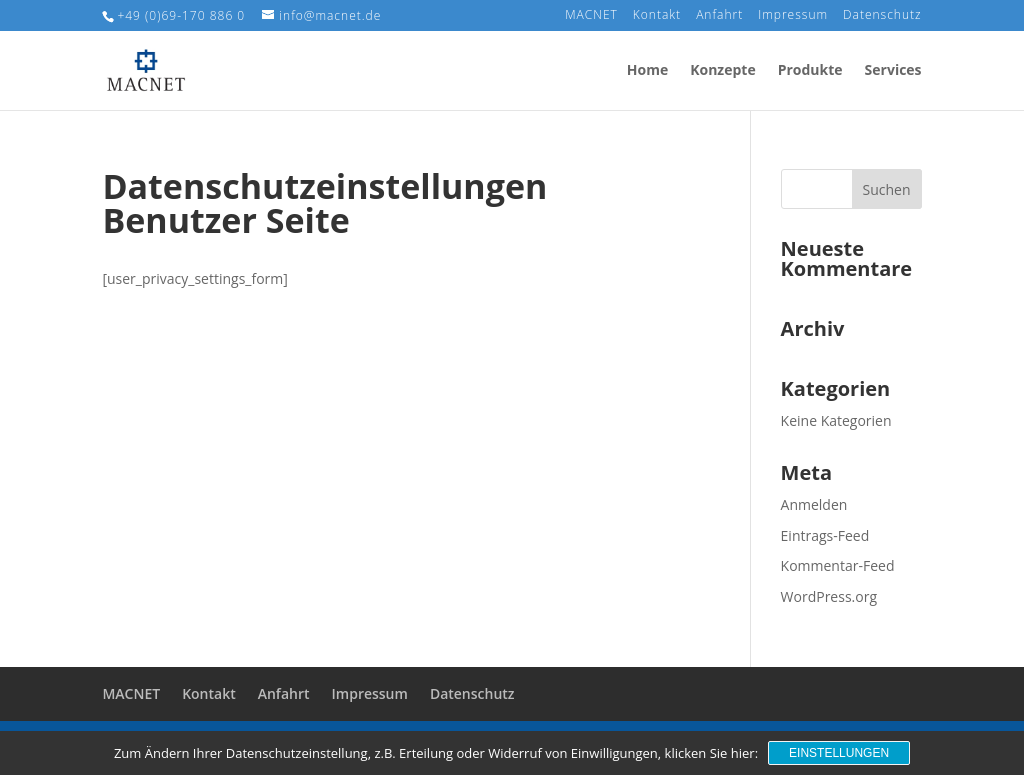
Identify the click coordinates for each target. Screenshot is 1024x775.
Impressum (793, 16)
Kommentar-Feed (838, 565)
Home (647, 71)
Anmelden (814, 504)
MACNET (591, 16)
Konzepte (722, 71)
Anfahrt (719, 16)
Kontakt (657, 16)
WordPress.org (829, 596)
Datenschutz (882, 16)
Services (893, 71)
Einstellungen (839, 753)
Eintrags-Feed (825, 535)
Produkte (810, 71)
